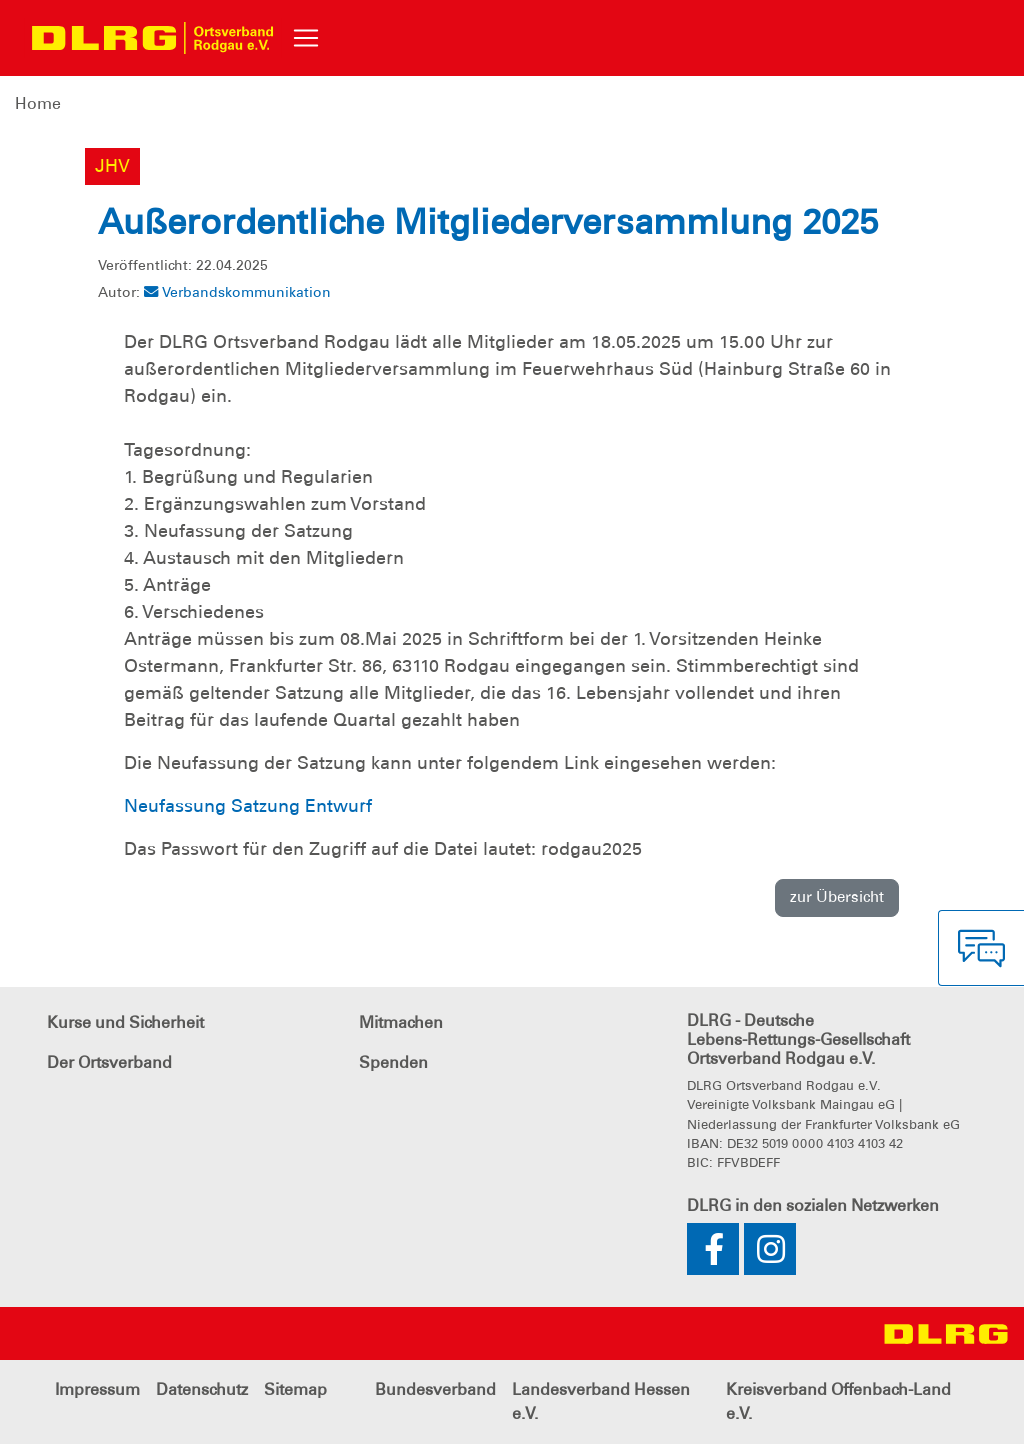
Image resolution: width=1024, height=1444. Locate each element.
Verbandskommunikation (237, 292)
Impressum (97, 1389)
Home (38, 103)
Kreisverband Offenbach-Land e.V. (838, 1401)
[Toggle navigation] (306, 38)
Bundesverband (435, 1389)
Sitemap (295, 1389)
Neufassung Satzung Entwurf (248, 806)
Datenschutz (202, 1389)
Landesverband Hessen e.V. (601, 1401)
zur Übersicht (837, 897)
